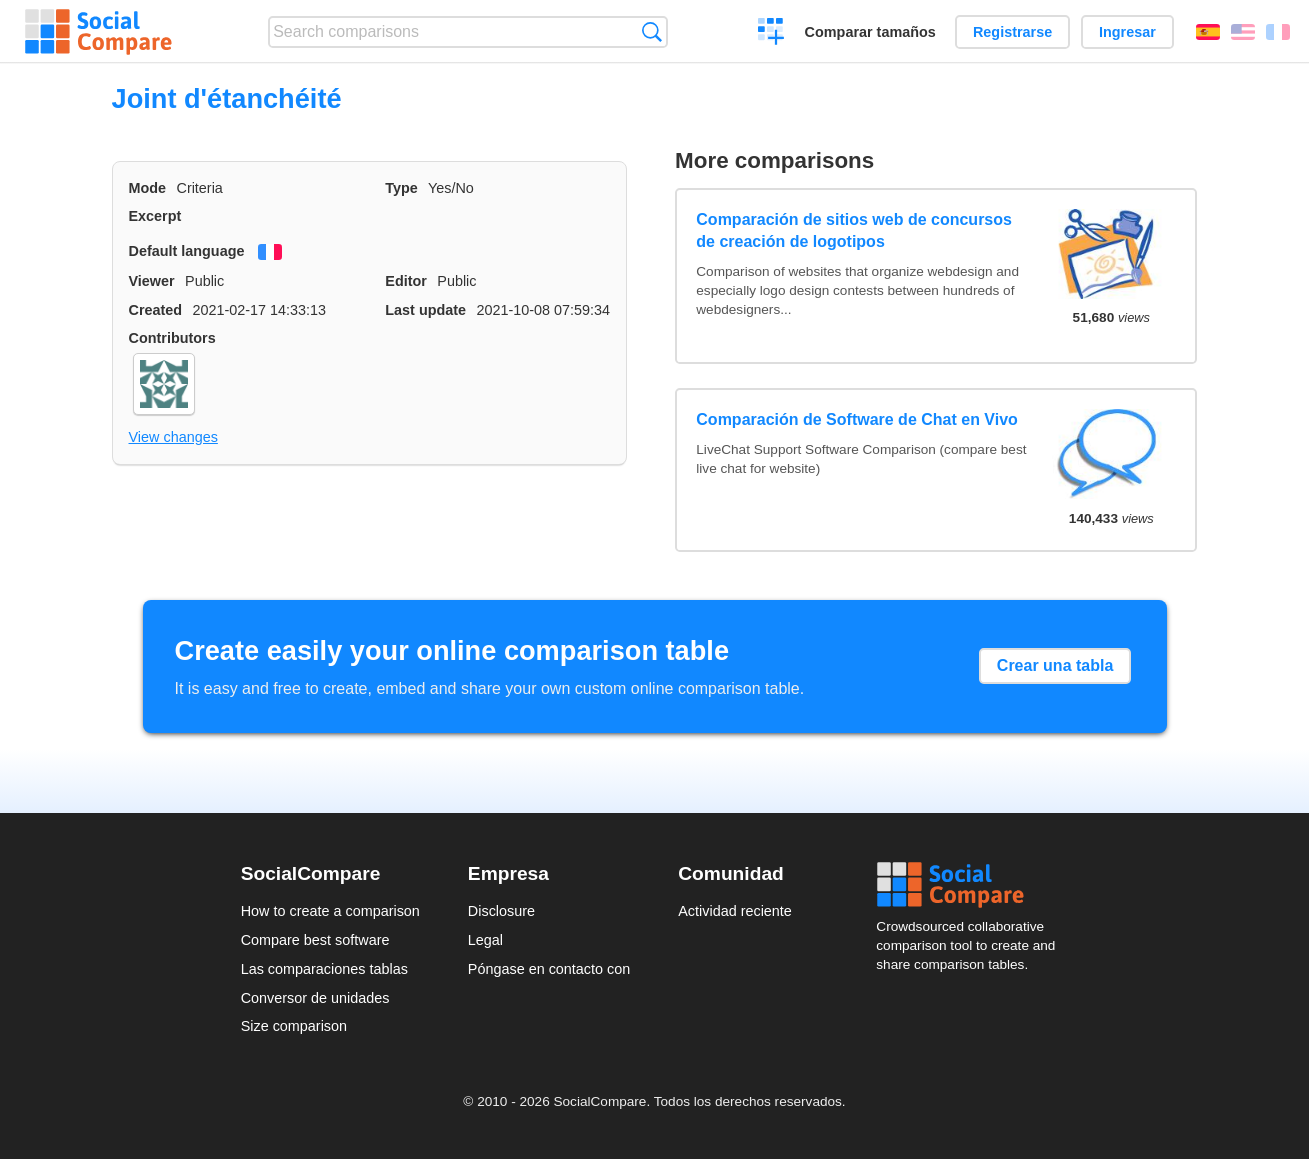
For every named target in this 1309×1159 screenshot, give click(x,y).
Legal (485, 940)
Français (1278, 32)
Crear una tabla (1055, 665)
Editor (406, 281)
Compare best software (315, 940)
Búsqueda (651, 31)
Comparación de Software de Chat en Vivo (857, 419)
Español (1208, 32)
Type (401, 188)
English (1243, 32)
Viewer (152, 281)
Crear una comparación (771, 34)
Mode (148, 188)
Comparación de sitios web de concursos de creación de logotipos (854, 230)
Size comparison (294, 1026)
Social (972, 885)
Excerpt (155, 216)
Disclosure (501, 911)
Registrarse (1012, 32)
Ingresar (1127, 32)
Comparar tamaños (870, 32)
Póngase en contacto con (549, 969)
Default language (187, 251)
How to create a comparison (330, 911)
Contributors (172, 338)
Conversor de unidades (315, 998)
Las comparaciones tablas (324, 969)
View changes (173, 437)
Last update (425, 310)
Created (156, 310)
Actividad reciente (735, 911)
